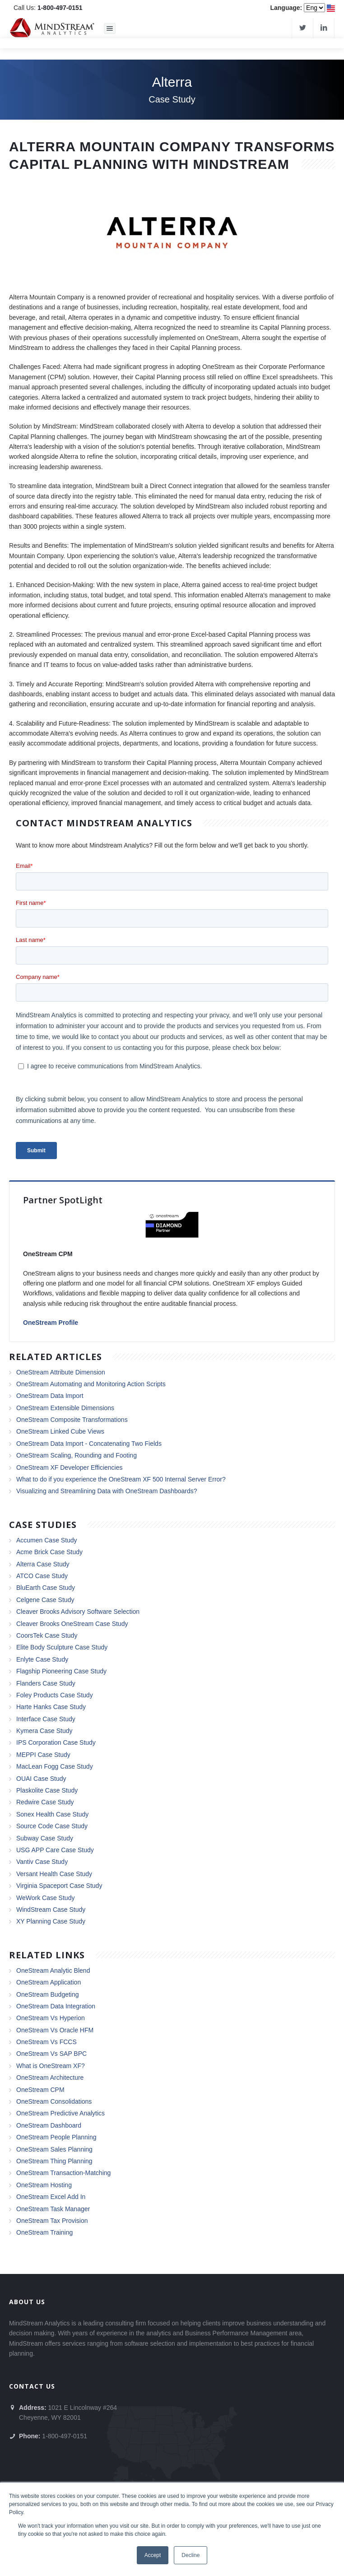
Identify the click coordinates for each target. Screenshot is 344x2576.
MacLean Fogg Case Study (54, 1766)
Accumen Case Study (46, 1540)
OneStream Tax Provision (52, 2220)
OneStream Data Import (50, 1395)
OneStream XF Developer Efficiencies (69, 1467)
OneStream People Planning (56, 2137)
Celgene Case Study (45, 1599)
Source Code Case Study (52, 1826)
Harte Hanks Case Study (51, 1706)
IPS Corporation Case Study (56, 1742)
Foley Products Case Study (54, 1695)
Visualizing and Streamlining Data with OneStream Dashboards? (106, 1491)
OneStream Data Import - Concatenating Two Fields (89, 1443)
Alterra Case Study (43, 1564)
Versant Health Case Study (54, 1873)
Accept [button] (152, 2555)
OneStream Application (48, 1982)
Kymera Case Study (44, 1730)
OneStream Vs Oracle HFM (54, 2030)
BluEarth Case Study (45, 1587)
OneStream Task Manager (53, 2209)
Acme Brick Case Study (49, 1552)
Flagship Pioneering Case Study (61, 1671)
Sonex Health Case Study (52, 1814)
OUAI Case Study (41, 1778)
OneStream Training (44, 2232)
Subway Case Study (44, 1838)
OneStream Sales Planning (54, 2149)
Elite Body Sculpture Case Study (61, 1647)
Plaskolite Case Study (47, 1790)
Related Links (47, 1955)
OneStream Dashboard (48, 2125)
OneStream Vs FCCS (46, 2041)
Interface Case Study (45, 1719)
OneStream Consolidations (54, 2101)
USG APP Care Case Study (55, 1850)
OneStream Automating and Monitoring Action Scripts (91, 1384)
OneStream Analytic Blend (53, 1970)
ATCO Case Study (42, 1575)
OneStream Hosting (44, 2185)
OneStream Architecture (50, 2077)
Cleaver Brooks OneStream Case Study (72, 1623)
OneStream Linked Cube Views (60, 1431)
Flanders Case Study (45, 1683)
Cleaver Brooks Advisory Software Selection (77, 1611)
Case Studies (43, 1525)
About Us (27, 2301)
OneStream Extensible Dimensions (65, 1407)
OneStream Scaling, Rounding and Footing (76, 1455)
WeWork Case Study (45, 1897)
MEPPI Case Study (43, 1754)
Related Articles (55, 1357)
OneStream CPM (40, 2089)
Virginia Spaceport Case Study (59, 1885)
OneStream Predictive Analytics (60, 2113)
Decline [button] (190, 2555)
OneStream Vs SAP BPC (51, 2053)
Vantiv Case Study (42, 1861)
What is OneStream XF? (50, 2065)
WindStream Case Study (50, 1909)
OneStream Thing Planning (54, 2161)
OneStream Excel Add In (50, 2196)
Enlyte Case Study (42, 1659)
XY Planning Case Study (50, 1921)
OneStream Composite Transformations (72, 1419)
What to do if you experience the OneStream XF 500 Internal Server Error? (121, 1479)
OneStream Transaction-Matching (63, 2172)
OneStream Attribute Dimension (60, 1372)
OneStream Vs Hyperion (50, 2018)
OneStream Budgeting (47, 1994)
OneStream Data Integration (55, 2006)
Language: (286, 7)
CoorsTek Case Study (46, 1635)
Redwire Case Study (45, 1802)
